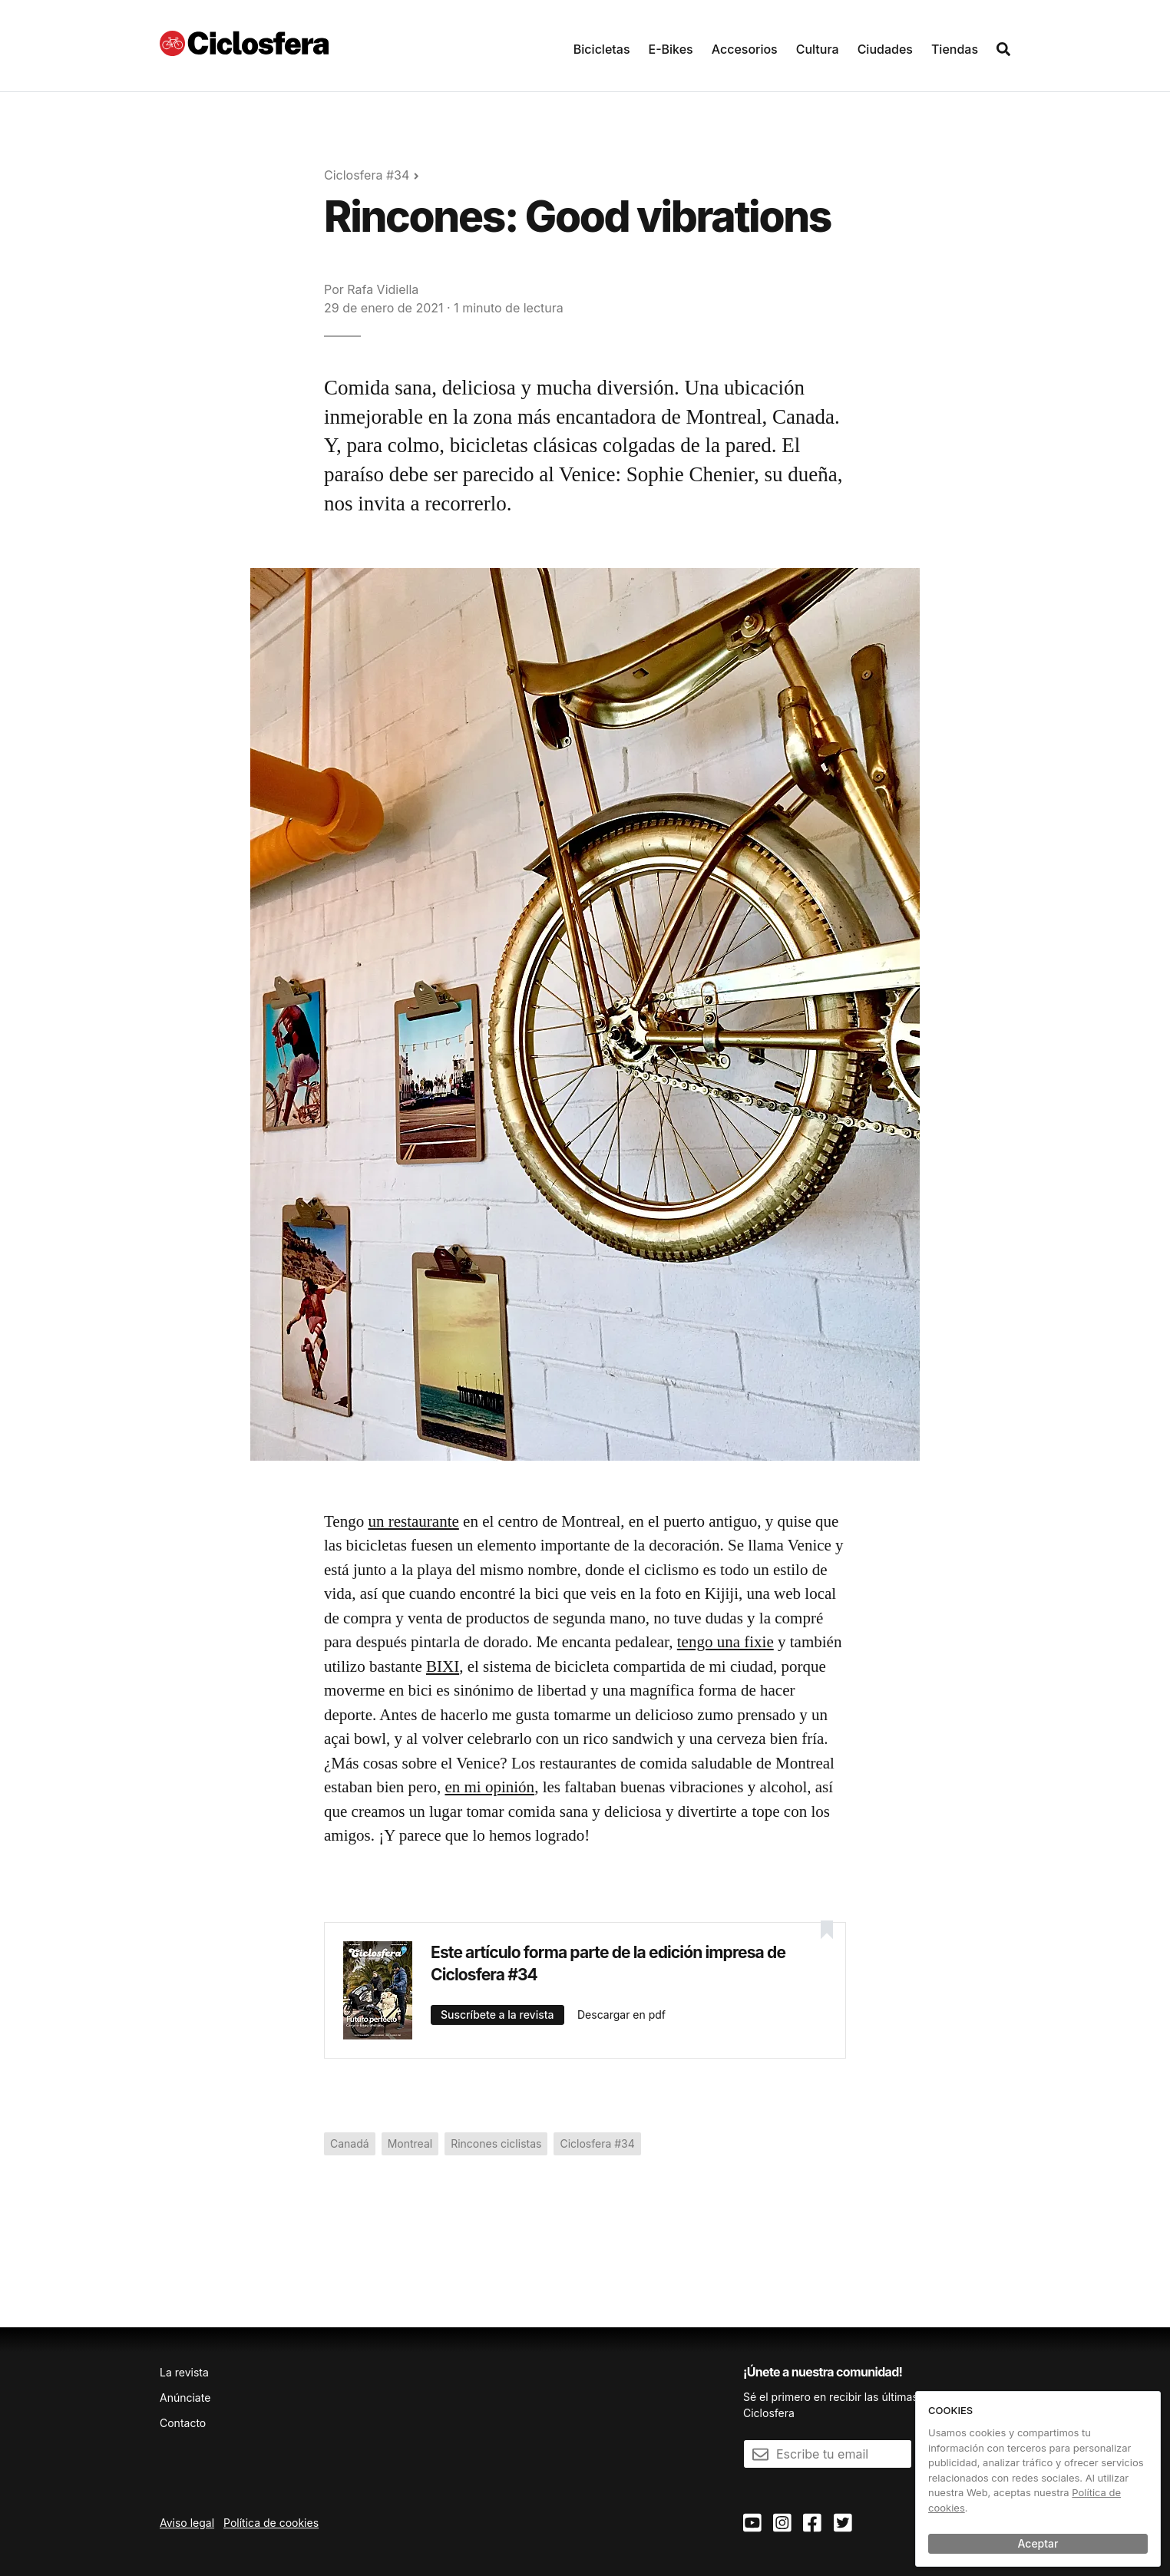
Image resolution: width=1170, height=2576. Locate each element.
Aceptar (1038, 2543)
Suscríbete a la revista (497, 2014)
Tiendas (954, 49)
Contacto (183, 2422)
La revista (184, 2372)
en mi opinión (489, 1787)
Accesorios (745, 49)
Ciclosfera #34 (366, 175)
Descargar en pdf (621, 2014)
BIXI (442, 1666)
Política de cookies (271, 2522)
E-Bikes (671, 49)
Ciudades (885, 49)
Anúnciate (185, 2397)
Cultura (817, 49)
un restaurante (413, 1521)
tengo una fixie (725, 1642)
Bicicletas (601, 49)
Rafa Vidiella (382, 289)
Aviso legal (187, 2522)
